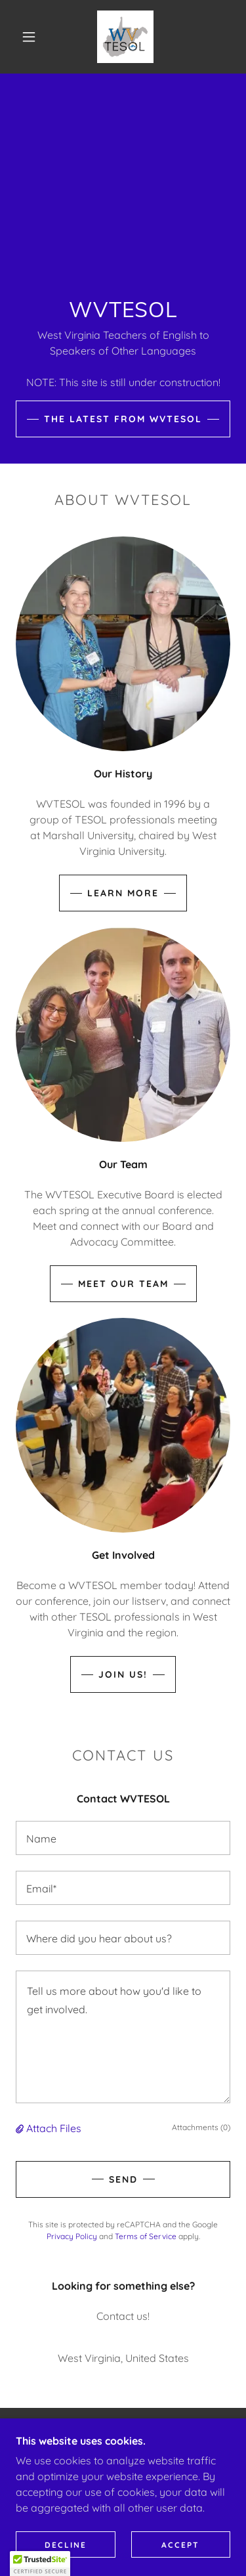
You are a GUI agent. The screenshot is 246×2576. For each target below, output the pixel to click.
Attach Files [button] (53, 2128)
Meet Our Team (123, 1284)
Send (123, 2179)
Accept (180, 2545)
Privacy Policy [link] (72, 2236)
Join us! (123, 1674)
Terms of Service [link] (145, 2236)
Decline (66, 2545)
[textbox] (123, 1838)
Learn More (123, 893)
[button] (29, 37)
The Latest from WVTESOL (123, 419)
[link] (125, 37)
